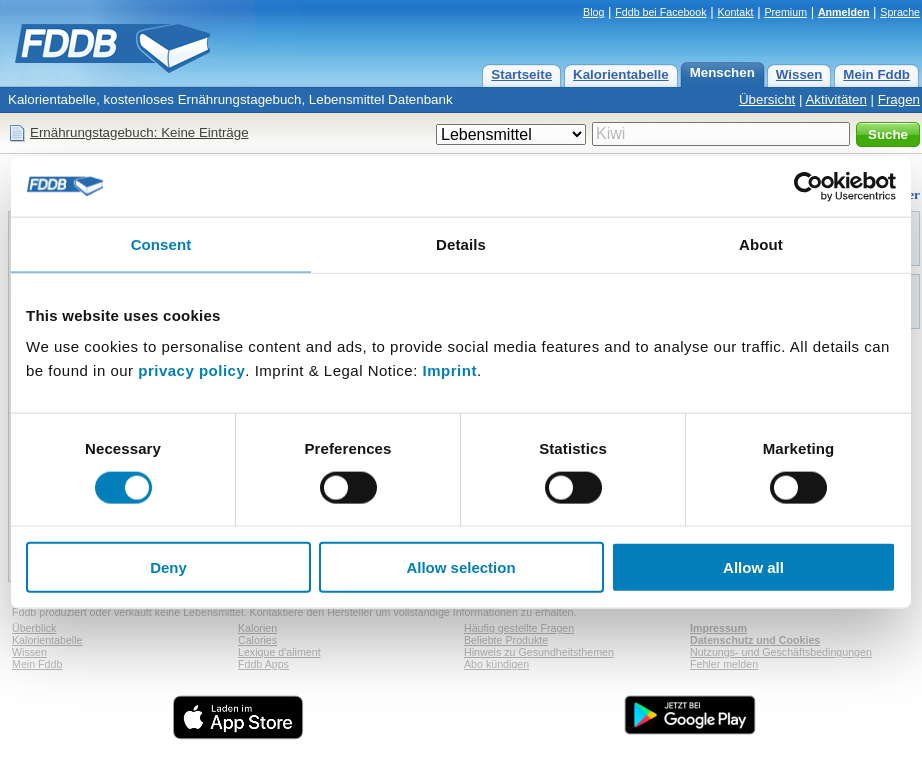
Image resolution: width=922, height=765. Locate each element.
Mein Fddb (876, 74)
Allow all (753, 567)
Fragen (899, 99)
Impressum (718, 628)
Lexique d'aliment (279, 652)
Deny (168, 567)
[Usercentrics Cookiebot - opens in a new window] (808, 186)
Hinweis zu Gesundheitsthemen (539, 652)
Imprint (450, 370)
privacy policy (191, 370)
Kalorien (257, 628)
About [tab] (761, 243)
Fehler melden (724, 664)
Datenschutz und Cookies (755, 640)
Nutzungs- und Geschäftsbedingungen (781, 652)
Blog (593, 12)
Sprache (900, 12)
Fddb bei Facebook (660, 12)
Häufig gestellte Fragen (519, 628)
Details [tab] (461, 243)
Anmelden (844, 12)
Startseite (521, 74)
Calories (257, 640)
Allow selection (460, 567)
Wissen (799, 74)
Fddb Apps (263, 664)
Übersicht (767, 99)
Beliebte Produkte (506, 640)
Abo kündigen (496, 664)
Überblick (34, 628)
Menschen (722, 72)
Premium (785, 12)
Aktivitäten (836, 99)
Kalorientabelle (621, 74)
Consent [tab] (161, 243)
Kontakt (735, 12)
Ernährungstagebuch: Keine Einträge (139, 132)
